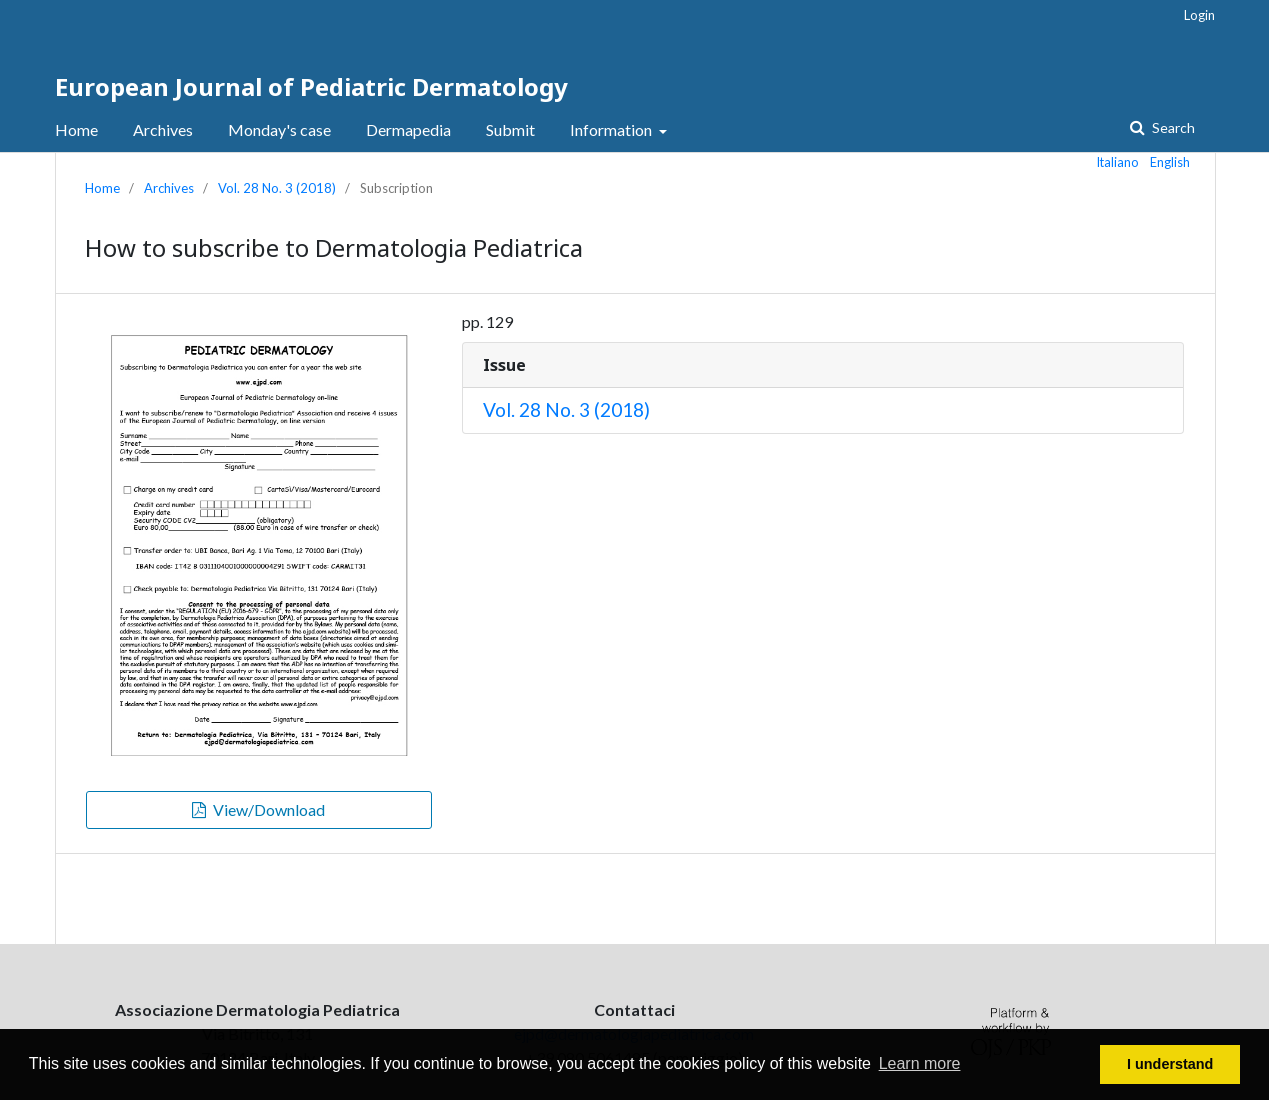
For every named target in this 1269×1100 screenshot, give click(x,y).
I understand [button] (1170, 1064)
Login (1199, 15)
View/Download (267, 809)
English (1170, 162)
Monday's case (279, 129)
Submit (510, 129)
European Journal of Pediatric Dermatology (311, 86)
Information (612, 129)
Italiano (1118, 162)
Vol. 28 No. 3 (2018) (277, 188)
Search (1172, 127)
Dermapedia (408, 129)
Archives (163, 129)
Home (76, 129)
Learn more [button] (920, 1063)
